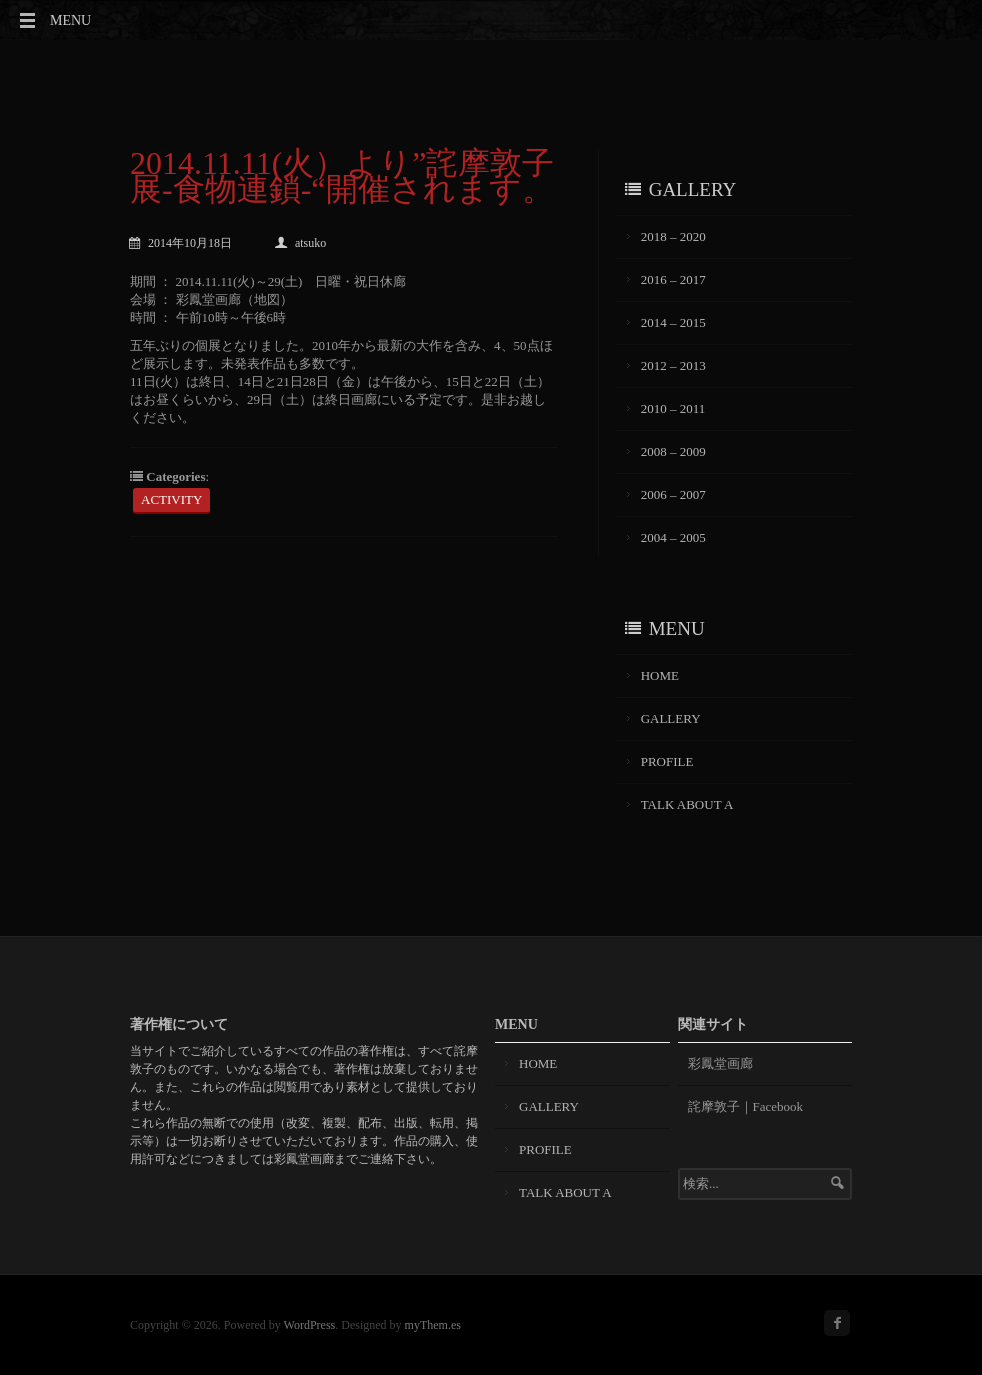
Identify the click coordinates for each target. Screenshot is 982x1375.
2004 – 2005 (673, 537)
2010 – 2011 (673, 408)
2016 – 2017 (673, 279)
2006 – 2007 (673, 494)
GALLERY (671, 718)
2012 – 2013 (673, 365)
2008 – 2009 (673, 451)
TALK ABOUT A (687, 804)
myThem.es (433, 1325)
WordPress (310, 1325)
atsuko (300, 243)
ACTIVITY (171, 499)
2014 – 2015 (673, 322)
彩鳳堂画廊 (720, 1063)
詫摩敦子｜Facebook (746, 1106)
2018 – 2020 (673, 236)
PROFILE (667, 761)
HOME (660, 675)
